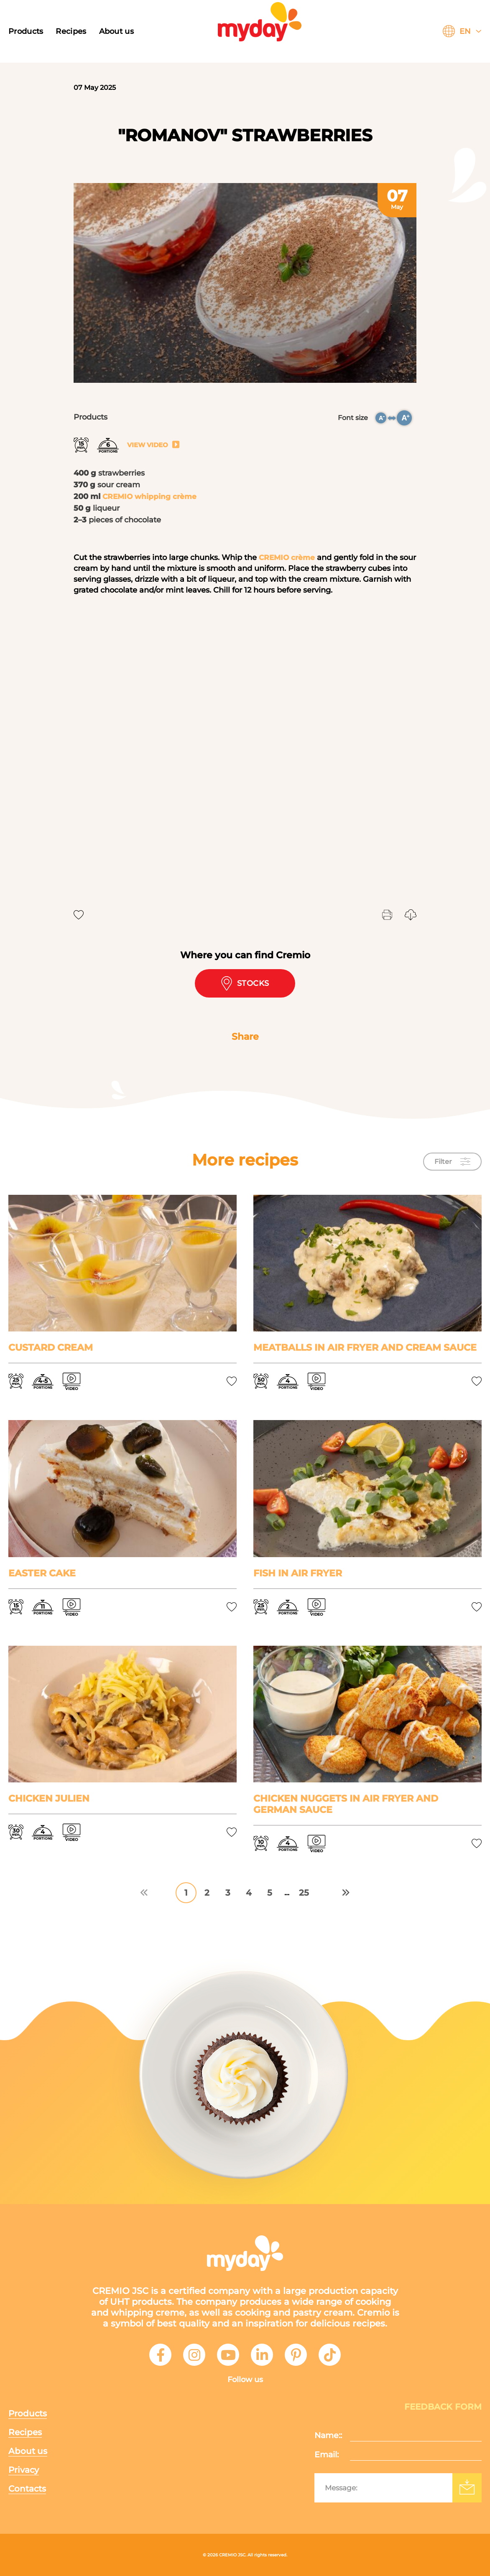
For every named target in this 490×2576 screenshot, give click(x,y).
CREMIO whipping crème (151, 496)
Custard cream (50, 1347)
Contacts (27, 2489)
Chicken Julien (48, 1798)
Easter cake (42, 1573)
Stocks (245, 983)
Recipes (71, 31)
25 (304, 1893)
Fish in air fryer (297, 1573)
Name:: (328, 2435)
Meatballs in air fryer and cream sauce (365, 1347)
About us (116, 31)
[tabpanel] (245, 283)
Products (25, 31)
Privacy (23, 2470)
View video (153, 444)
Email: (326, 2454)
